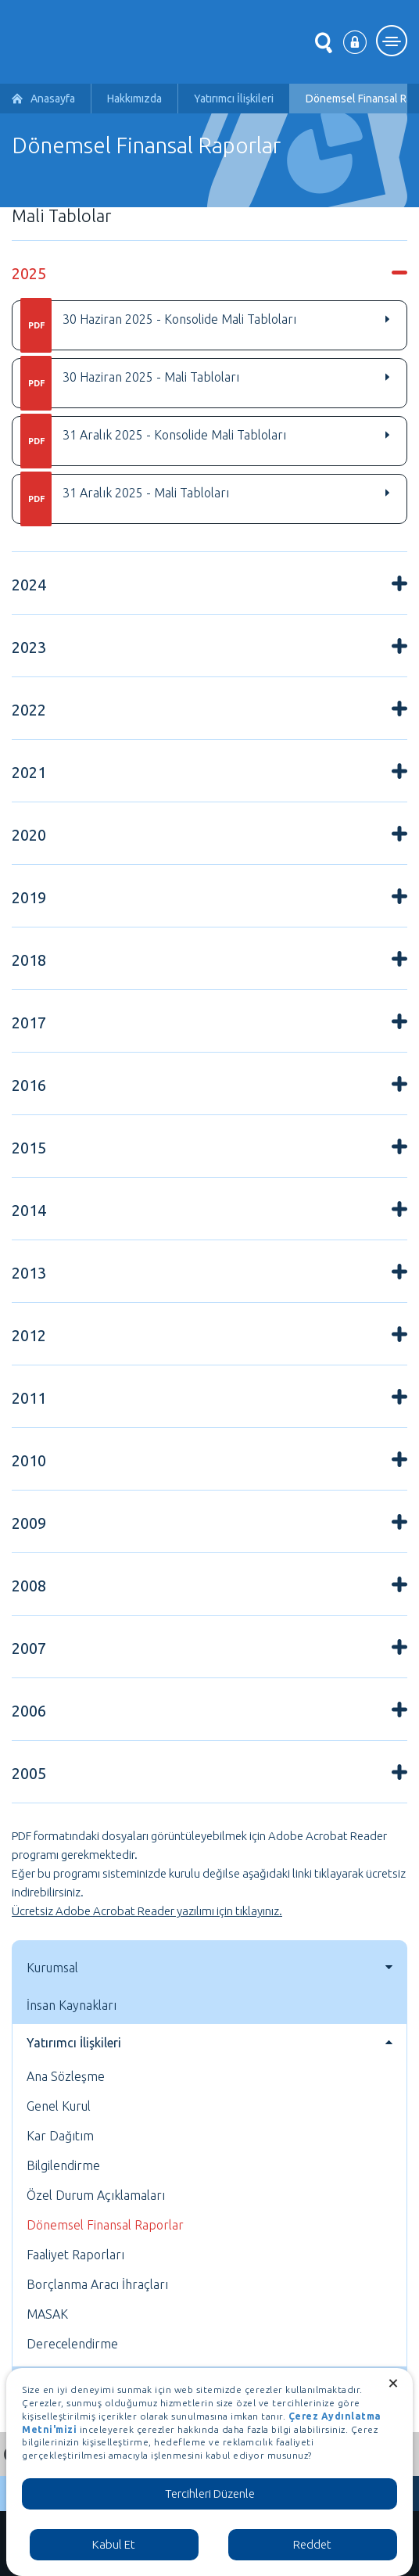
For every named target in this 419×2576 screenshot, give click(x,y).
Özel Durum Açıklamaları (96, 2195)
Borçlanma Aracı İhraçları (97, 2284)
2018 (29, 960)
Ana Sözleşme (66, 2076)
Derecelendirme (72, 2344)
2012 (29, 1335)
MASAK (47, 2314)
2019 (29, 897)
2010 (29, 1460)
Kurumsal (52, 1968)
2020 (29, 835)
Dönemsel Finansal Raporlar (105, 2225)
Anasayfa (52, 98)
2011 (29, 1398)
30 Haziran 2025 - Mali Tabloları (129, 383)
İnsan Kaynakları (71, 2005)
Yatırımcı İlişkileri (234, 98)
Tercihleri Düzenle (210, 2493)
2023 (29, 647)
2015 (29, 1148)
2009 (29, 1523)
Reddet (312, 2544)
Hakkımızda (134, 98)
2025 (29, 273)
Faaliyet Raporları (75, 2255)
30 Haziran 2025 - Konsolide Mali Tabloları (158, 325)
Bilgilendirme (63, 2165)
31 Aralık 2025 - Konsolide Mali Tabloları (153, 441)
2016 (29, 1085)
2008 (29, 1586)
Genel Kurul (59, 2106)
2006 (29, 1711)
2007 (29, 1648)
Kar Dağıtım (60, 2136)
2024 (29, 585)
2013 (29, 1273)
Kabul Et (113, 2544)
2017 (29, 1022)
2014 (29, 1210)
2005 (29, 1773)
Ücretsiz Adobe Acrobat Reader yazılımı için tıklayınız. (147, 1911)
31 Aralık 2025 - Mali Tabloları (124, 499)
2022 (29, 710)
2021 (29, 772)
